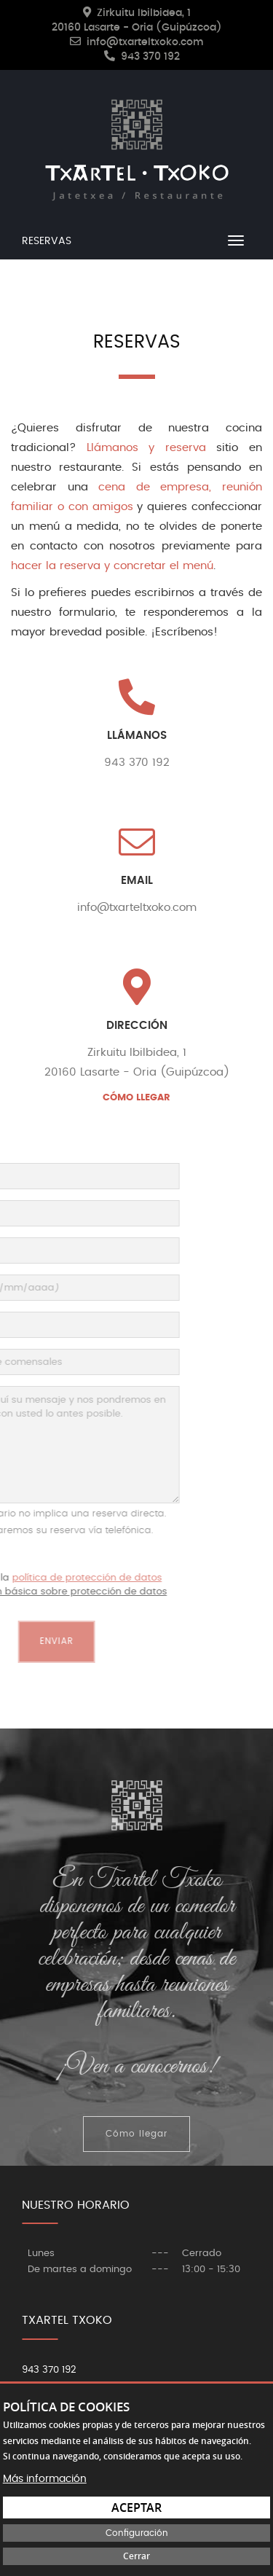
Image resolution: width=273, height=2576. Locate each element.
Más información (45, 2479)
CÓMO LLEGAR (136, 1098)
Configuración (137, 2533)
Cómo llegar (136, 2133)
